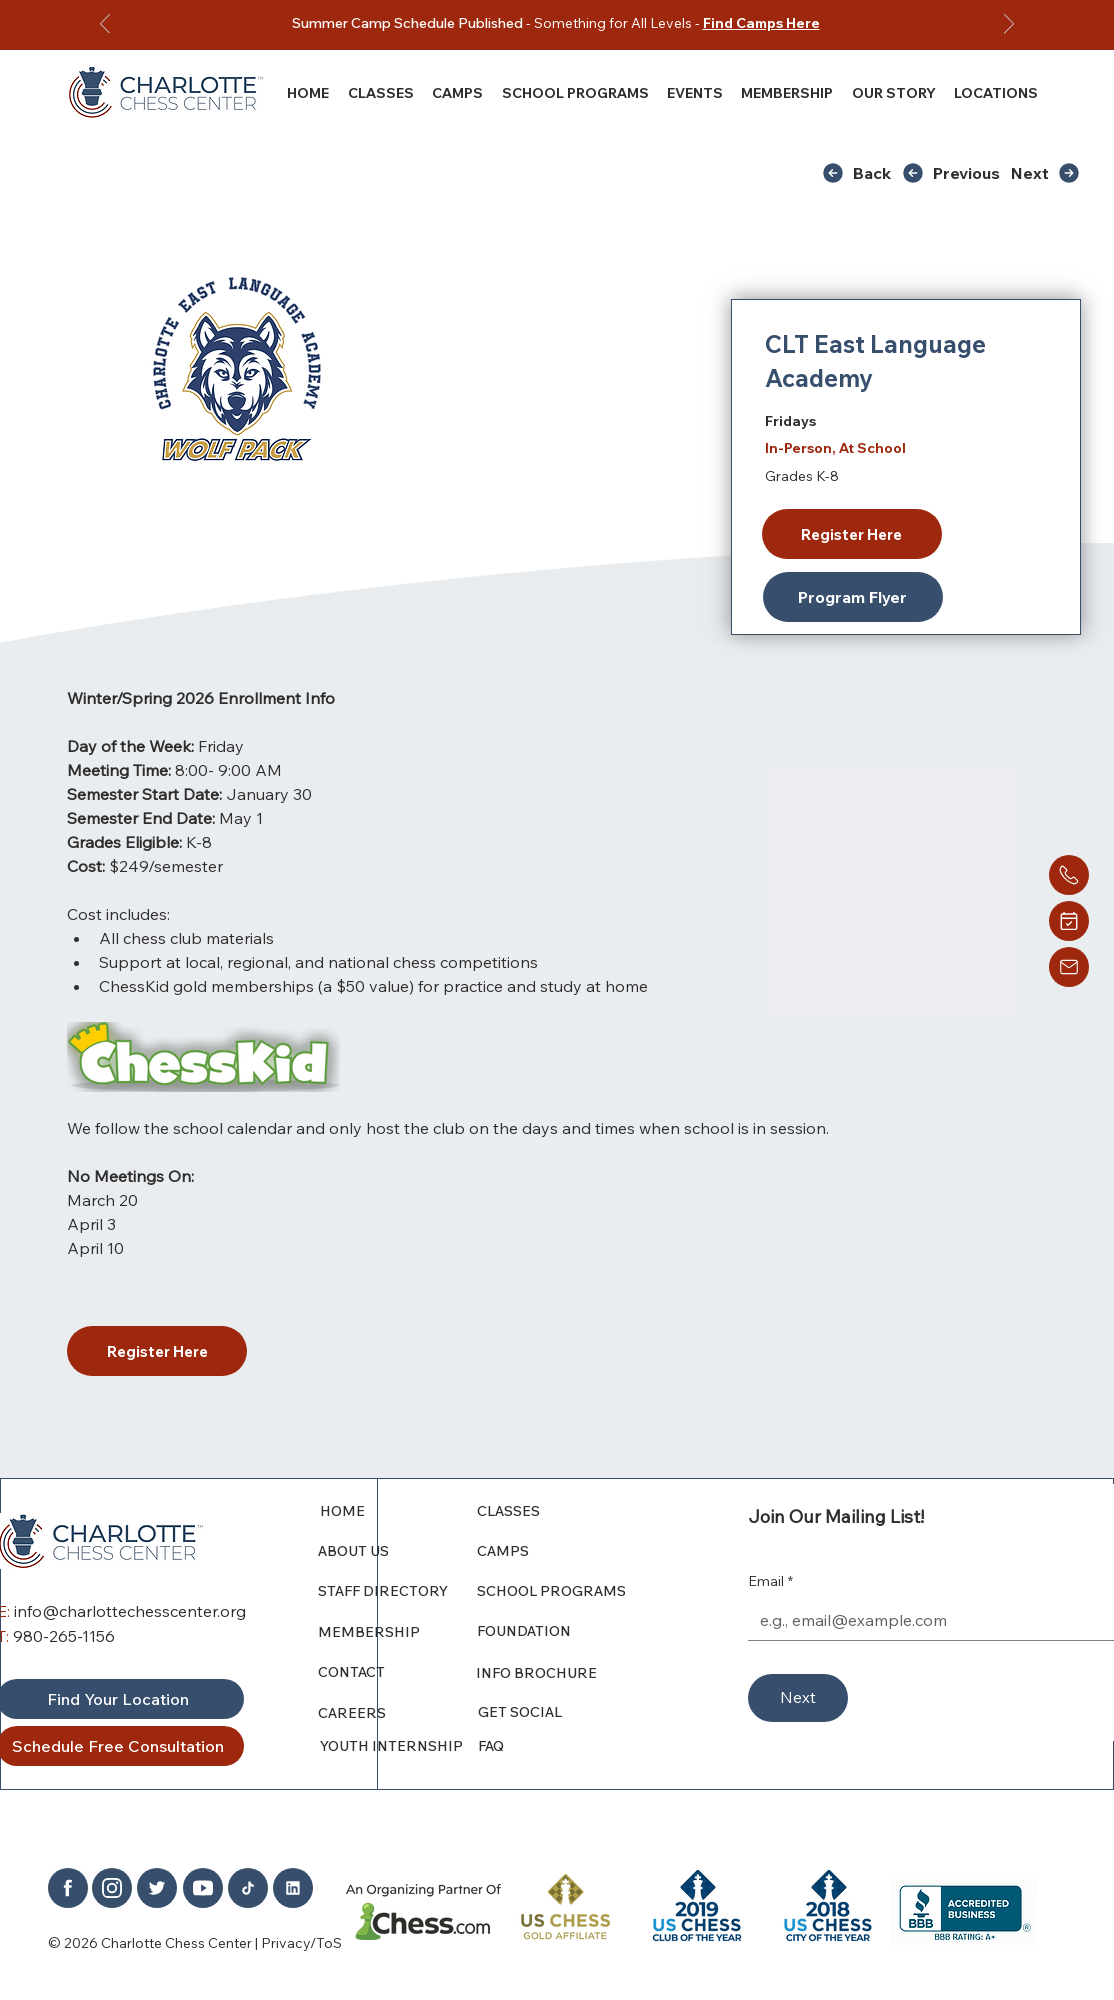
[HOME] (400, 1511)
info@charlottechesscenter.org (130, 1611)
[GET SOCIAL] (567, 1712)
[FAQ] (567, 1746)
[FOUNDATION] (572, 1631)
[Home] (1069, 875)
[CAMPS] (566, 1551)
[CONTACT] (391, 1672)
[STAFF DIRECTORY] (398, 1591)
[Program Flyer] (853, 597)
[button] (893, 92)
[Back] (861, 173)
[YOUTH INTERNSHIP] (400, 1746)
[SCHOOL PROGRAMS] (566, 1591)
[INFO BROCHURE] (565, 1673)
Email (770, 1582)
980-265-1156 (64, 1636)
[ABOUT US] (398, 1551)
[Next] (1009, 25)
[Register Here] (852, 534)
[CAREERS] (398, 1713)
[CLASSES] (566, 1511)
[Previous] (105, 25)
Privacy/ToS (301, 1943)
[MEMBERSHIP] (398, 1632)
